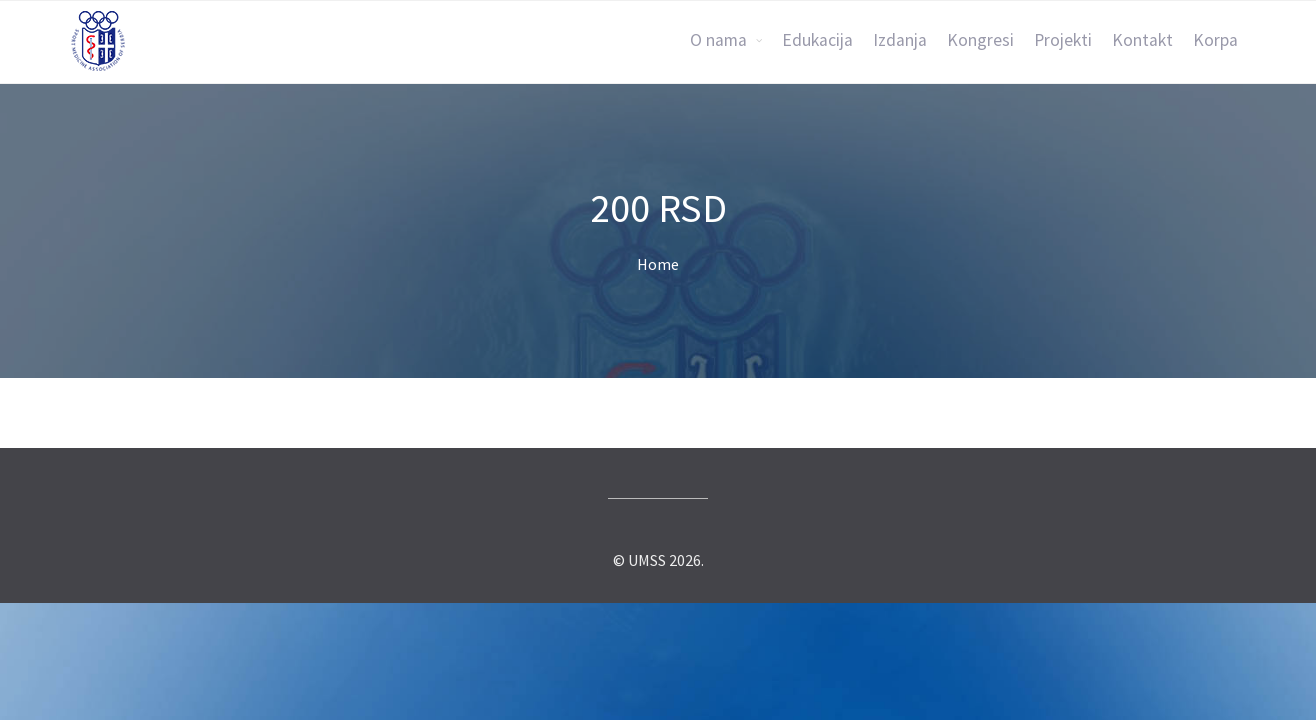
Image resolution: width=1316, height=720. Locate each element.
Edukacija (817, 40)
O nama (718, 40)
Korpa (1215, 40)
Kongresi (980, 40)
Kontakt (1142, 40)
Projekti (1063, 40)
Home (658, 264)
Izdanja (900, 40)
